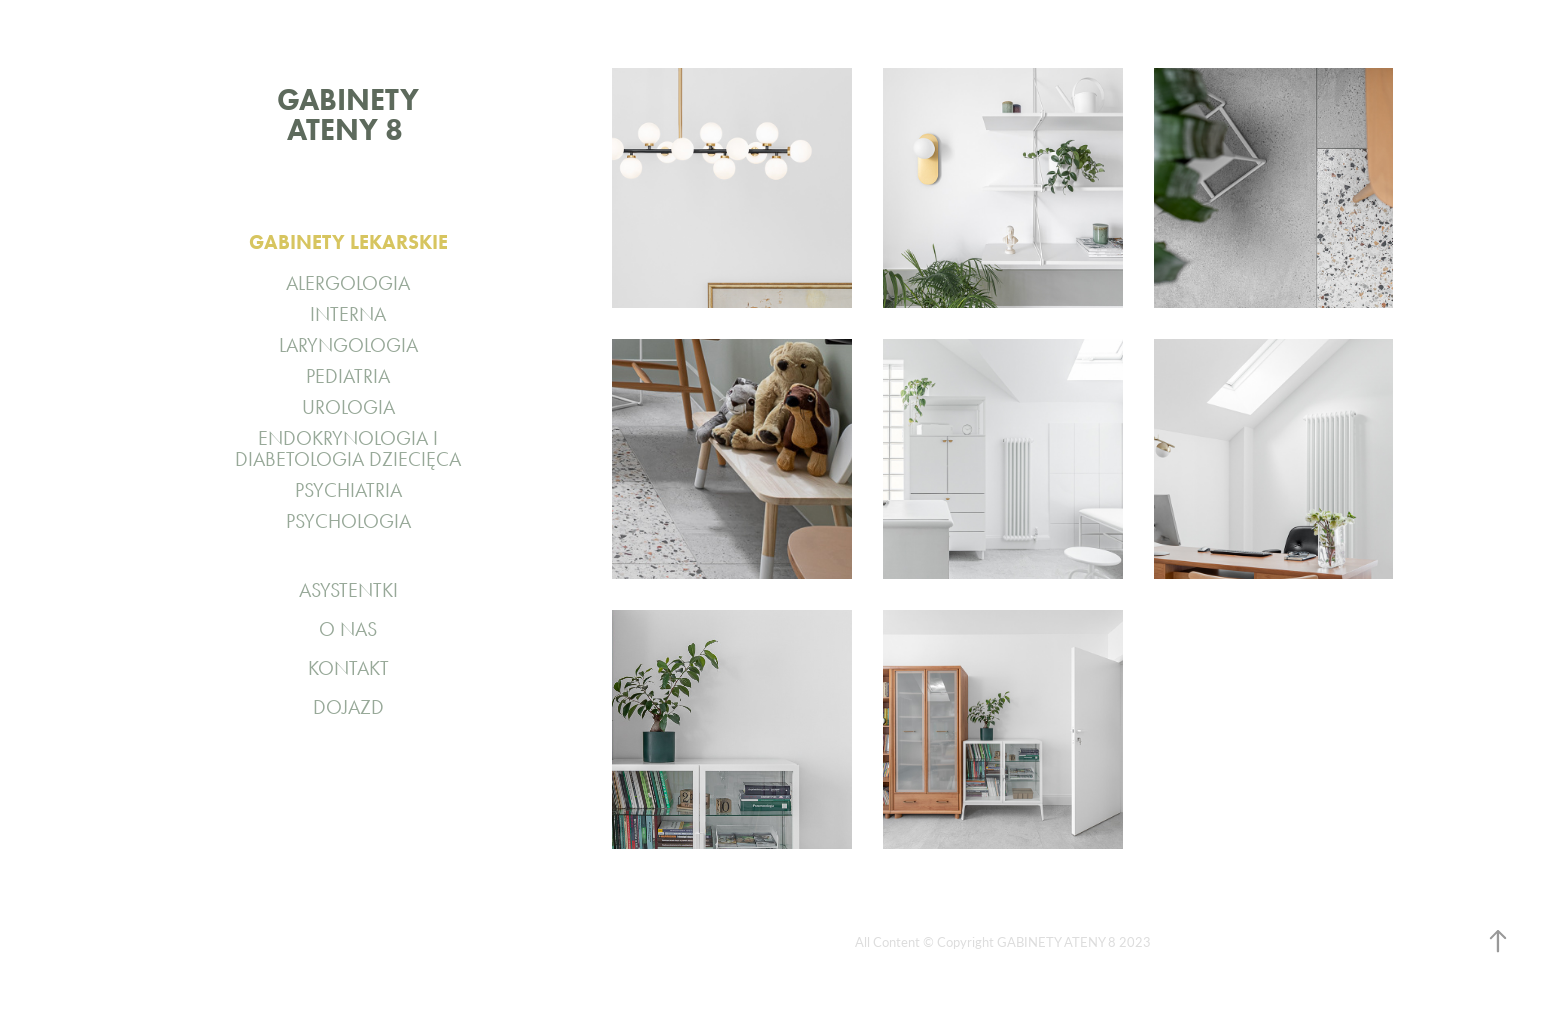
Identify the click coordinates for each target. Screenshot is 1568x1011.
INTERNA (348, 314)
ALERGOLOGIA (348, 283)
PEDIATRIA (348, 376)
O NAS (348, 629)
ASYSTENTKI (348, 590)
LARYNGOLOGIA (348, 345)
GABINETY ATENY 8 (355, 114)
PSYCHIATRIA (348, 490)
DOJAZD (348, 707)
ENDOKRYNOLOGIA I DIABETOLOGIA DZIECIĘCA (348, 448)
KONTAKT (348, 668)
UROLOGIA (348, 407)
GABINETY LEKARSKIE (348, 242)
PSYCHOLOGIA (348, 521)
